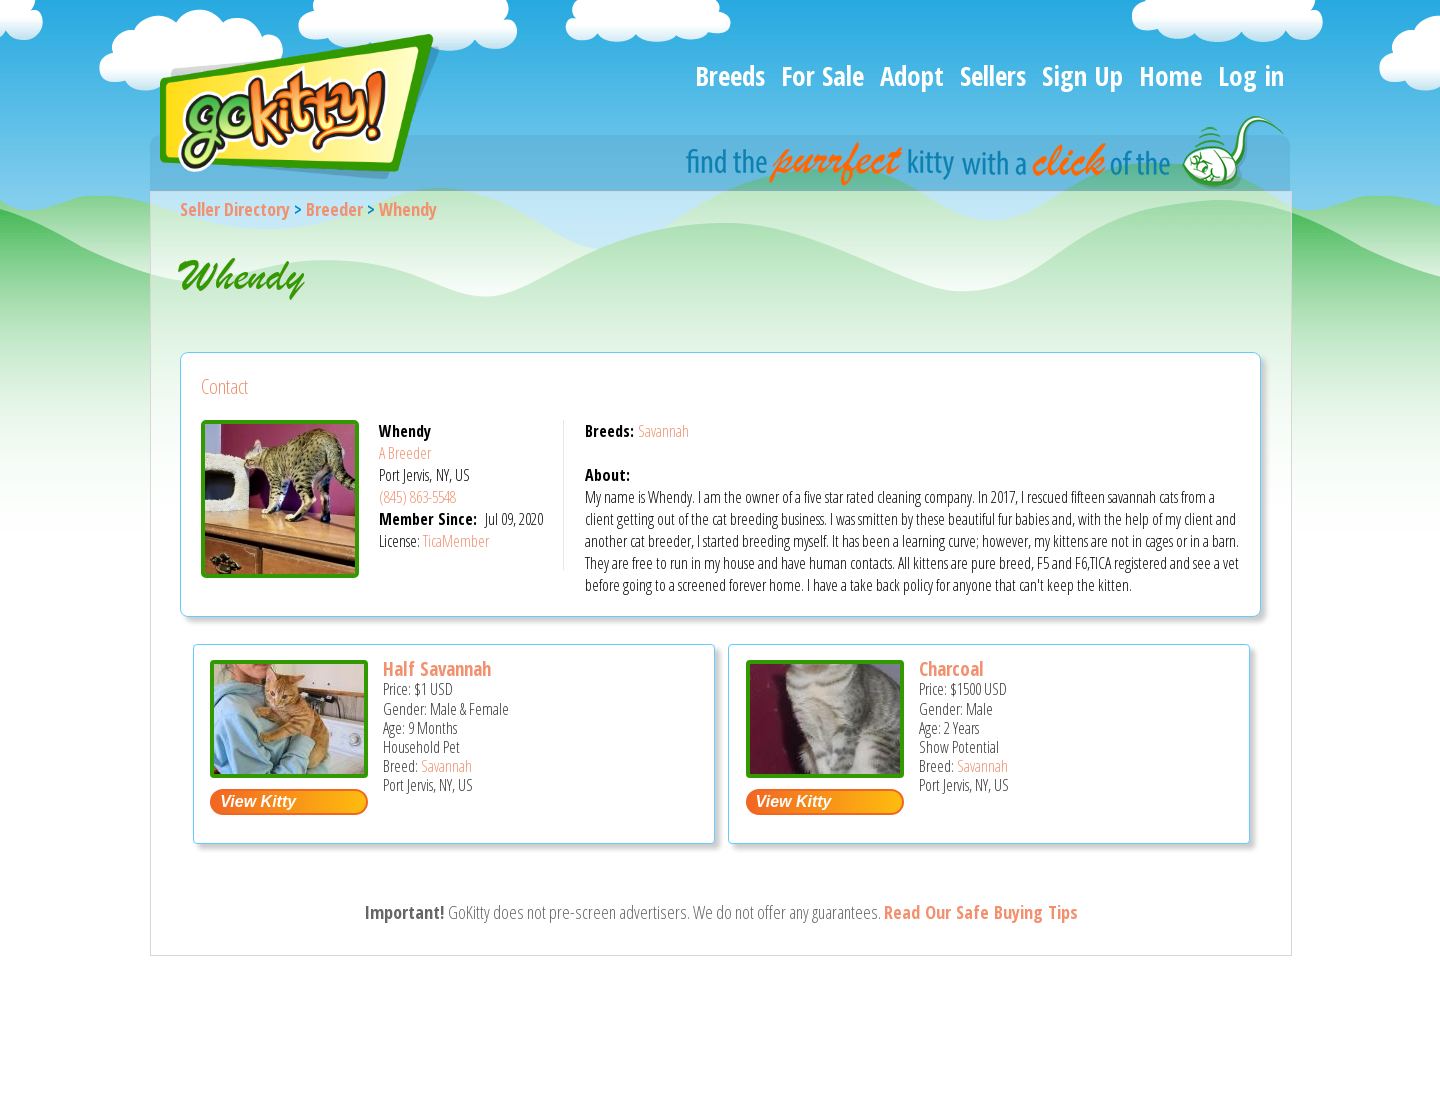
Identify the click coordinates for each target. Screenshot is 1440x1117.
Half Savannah (437, 669)
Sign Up (1082, 75)
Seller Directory (235, 209)
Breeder (334, 209)
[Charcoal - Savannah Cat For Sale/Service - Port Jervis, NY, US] (825, 770)
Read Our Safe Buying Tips (981, 912)
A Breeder (405, 453)
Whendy (408, 209)
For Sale (822, 75)
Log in (1251, 75)
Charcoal (951, 669)
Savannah (663, 431)
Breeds (730, 75)
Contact (224, 386)
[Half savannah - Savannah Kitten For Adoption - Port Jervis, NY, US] (289, 770)
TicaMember (456, 541)
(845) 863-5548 (417, 497)
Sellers (993, 75)
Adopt (912, 75)
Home (1170, 75)
